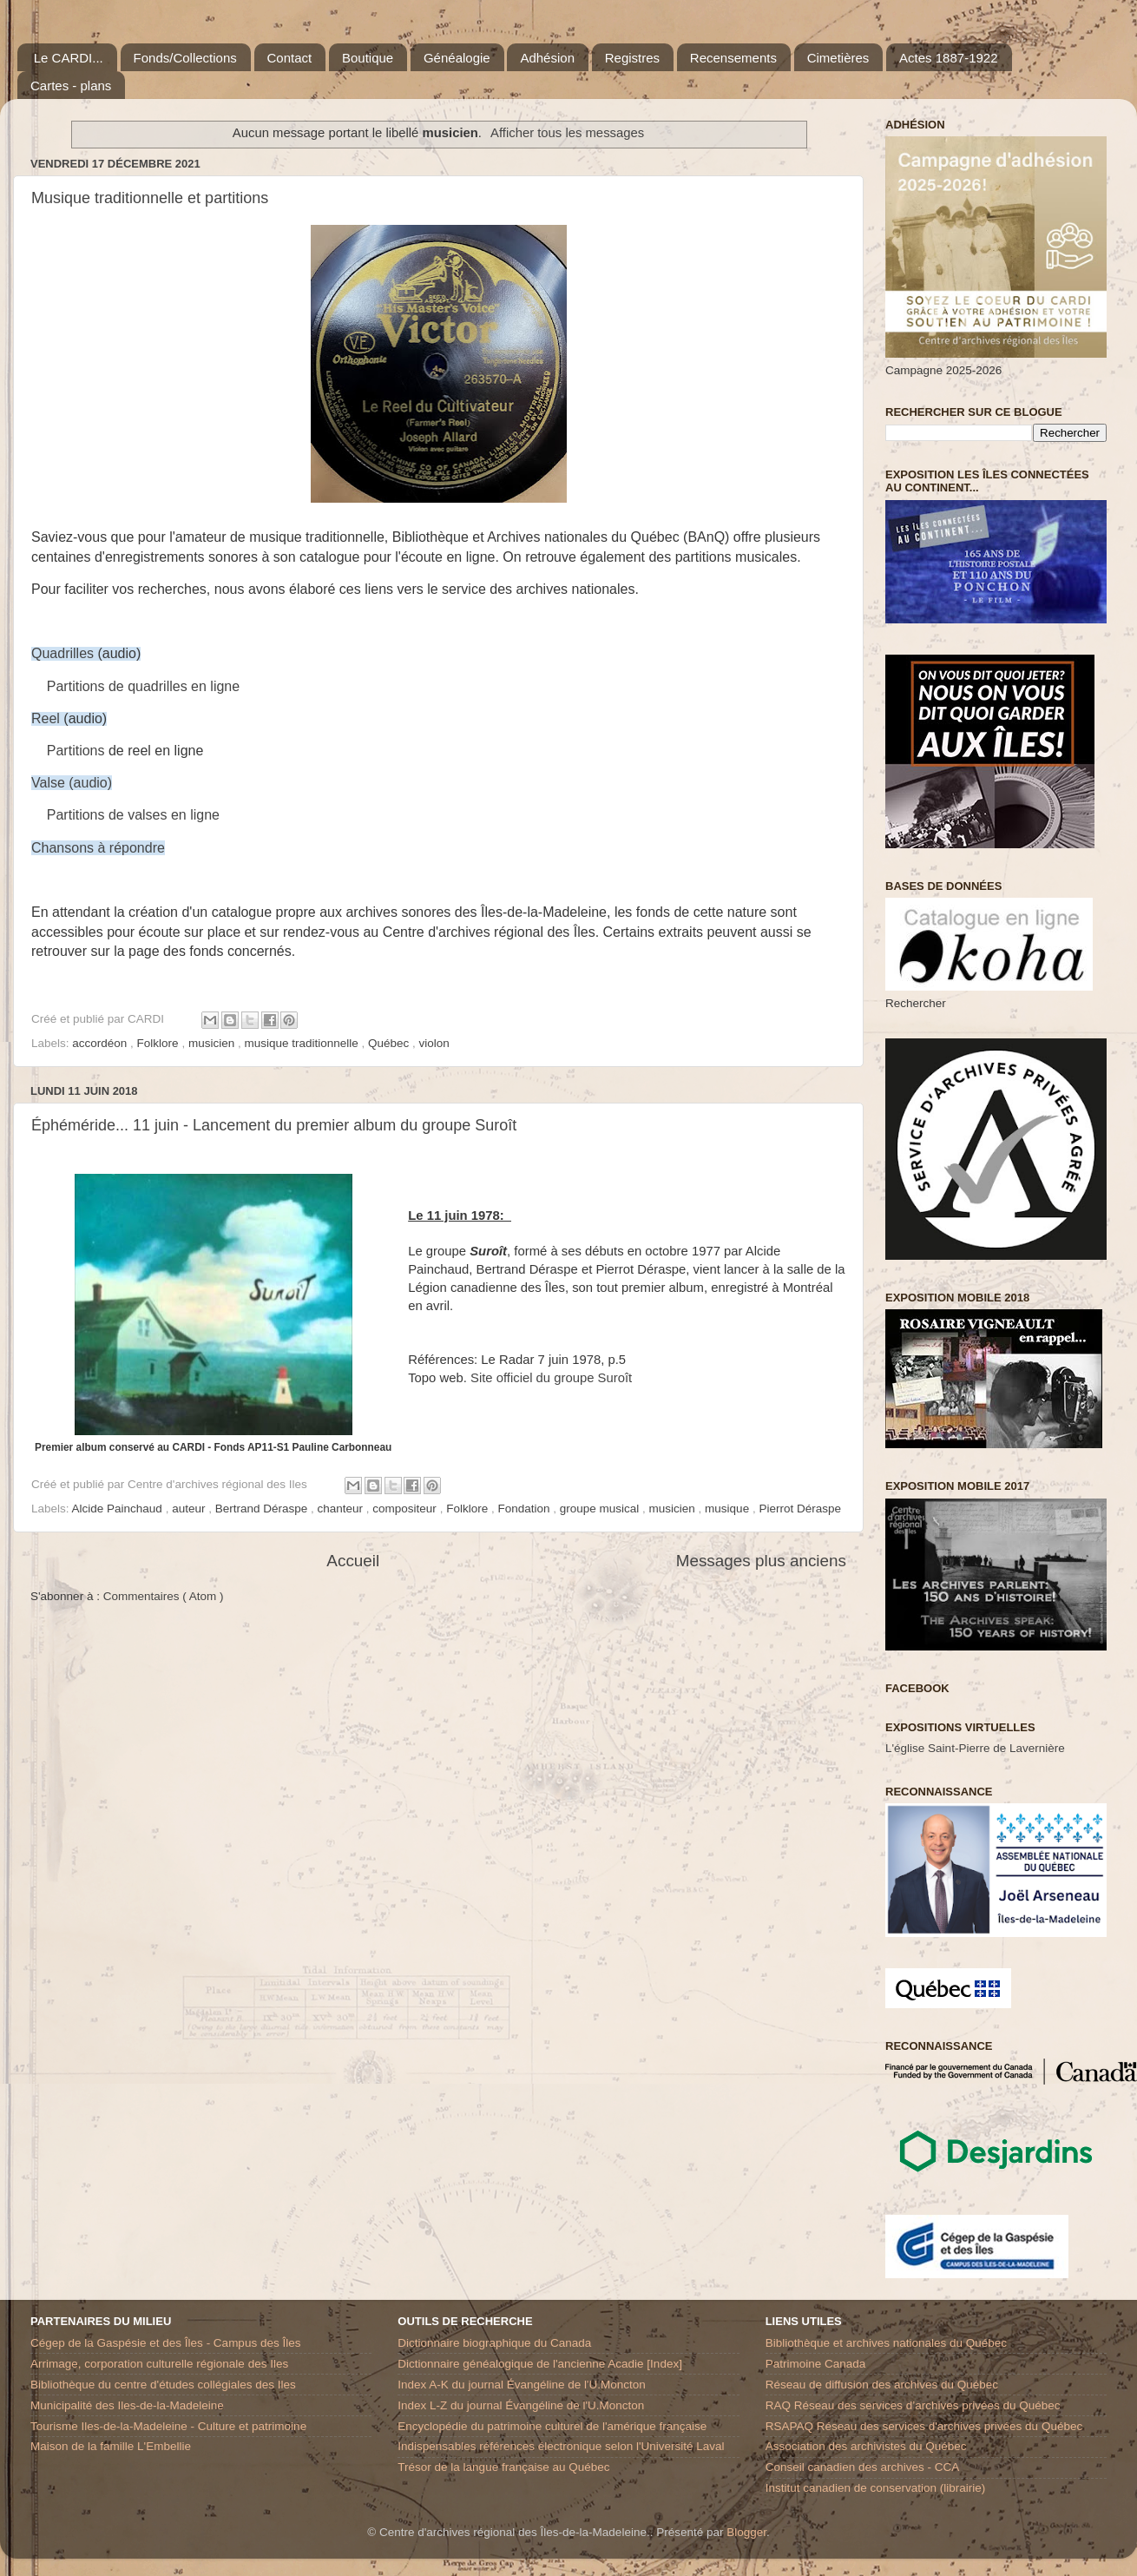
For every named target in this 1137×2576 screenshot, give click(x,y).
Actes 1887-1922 (948, 57)
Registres (632, 57)
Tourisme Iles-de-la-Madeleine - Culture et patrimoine (168, 2426)
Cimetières (838, 57)
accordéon (101, 1043)
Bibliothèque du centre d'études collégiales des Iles (163, 2384)
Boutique (367, 57)
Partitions (76, 750)
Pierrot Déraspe (800, 1508)
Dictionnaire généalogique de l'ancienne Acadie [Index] (540, 2363)
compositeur (405, 1508)
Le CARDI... (68, 57)
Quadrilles (62, 653)
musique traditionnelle (302, 1043)
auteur (190, 1508)
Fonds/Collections (185, 57)
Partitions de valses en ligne (133, 814)
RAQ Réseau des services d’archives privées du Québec (913, 2405)
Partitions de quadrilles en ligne (143, 686)
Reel (45, 718)
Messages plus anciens (761, 1561)
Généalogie (457, 57)
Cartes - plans (70, 85)
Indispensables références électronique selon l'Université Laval (561, 2446)
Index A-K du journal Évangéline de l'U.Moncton (522, 2384)
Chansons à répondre (98, 847)
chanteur (342, 1508)
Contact (289, 57)
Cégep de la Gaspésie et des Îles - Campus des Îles (165, 2342)
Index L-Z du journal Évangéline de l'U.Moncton (521, 2405)
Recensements (733, 57)
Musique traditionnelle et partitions (149, 198)
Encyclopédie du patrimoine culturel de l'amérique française (552, 2426)
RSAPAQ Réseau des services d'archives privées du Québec (924, 2426)
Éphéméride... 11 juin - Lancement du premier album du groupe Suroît (273, 1125)
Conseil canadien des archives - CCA (863, 2467)
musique (729, 1508)
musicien (213, 1043)
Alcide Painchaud (119, 1508)
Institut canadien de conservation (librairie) (876, 2487)
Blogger (746, 2532)
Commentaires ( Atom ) (163, 1596)
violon (434, 1043)
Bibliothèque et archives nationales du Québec (886, 2342)
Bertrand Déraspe (263, 1508)
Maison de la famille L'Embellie (110, 2446)
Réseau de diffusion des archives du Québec (882, 2384)
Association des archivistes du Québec (866, 2446)
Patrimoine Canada (816, 2363)
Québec (390, 1043)
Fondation (525, 1508)
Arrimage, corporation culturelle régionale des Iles (159, 2363)
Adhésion (547, 57)
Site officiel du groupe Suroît (551, 1378)
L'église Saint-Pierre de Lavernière (975, 1748)
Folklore (159, 1043)
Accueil (352, 1561)
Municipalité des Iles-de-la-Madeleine (127, 2405)
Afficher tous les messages (567, 133)
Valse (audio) (71, 782)
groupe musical (601, 1508)
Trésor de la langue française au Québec (503, 2467)
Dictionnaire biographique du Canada (494, 2342)
